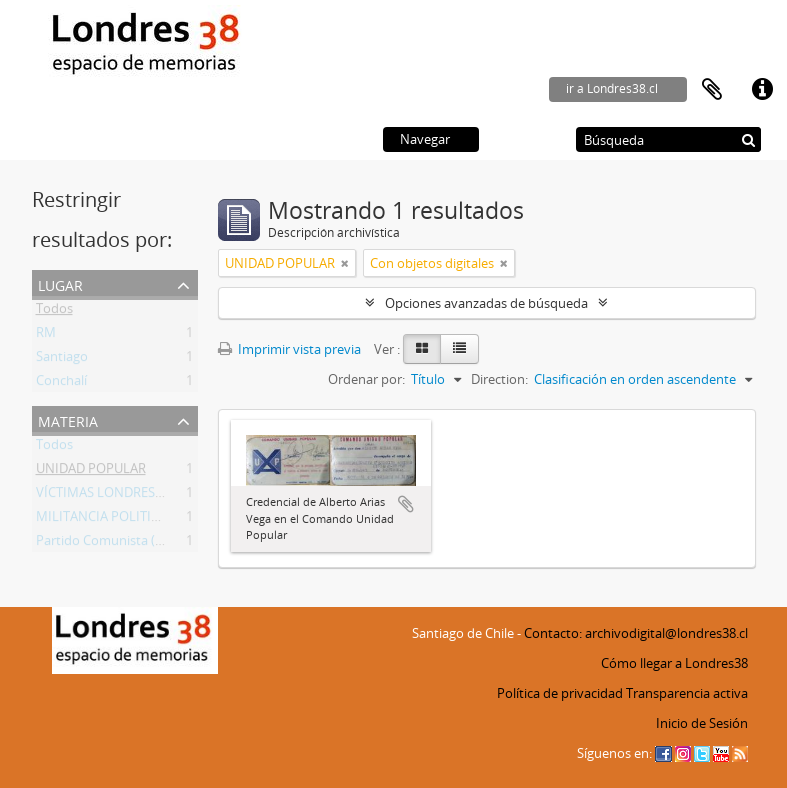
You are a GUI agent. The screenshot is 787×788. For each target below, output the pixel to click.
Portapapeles (712, 90)
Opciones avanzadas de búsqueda (486, 303)
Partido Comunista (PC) (105, 544)
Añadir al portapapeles (406, 504)
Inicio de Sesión (702, 723)
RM (46, 336)
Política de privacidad (560, 693)
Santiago (62, 360)
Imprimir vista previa (289, 349)
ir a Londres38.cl (612, 88)
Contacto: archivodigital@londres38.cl (636, 633)
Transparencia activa (687, 693)
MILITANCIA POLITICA (101, 520)
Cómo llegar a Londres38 (674, 663)
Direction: (499, 379)
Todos (54, 312)
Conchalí (61, 384)
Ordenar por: (366, 379)
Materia (68, 419)
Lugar (60, 283)
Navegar (425, 139)
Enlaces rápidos (762, 90)
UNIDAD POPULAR (91, 472)
